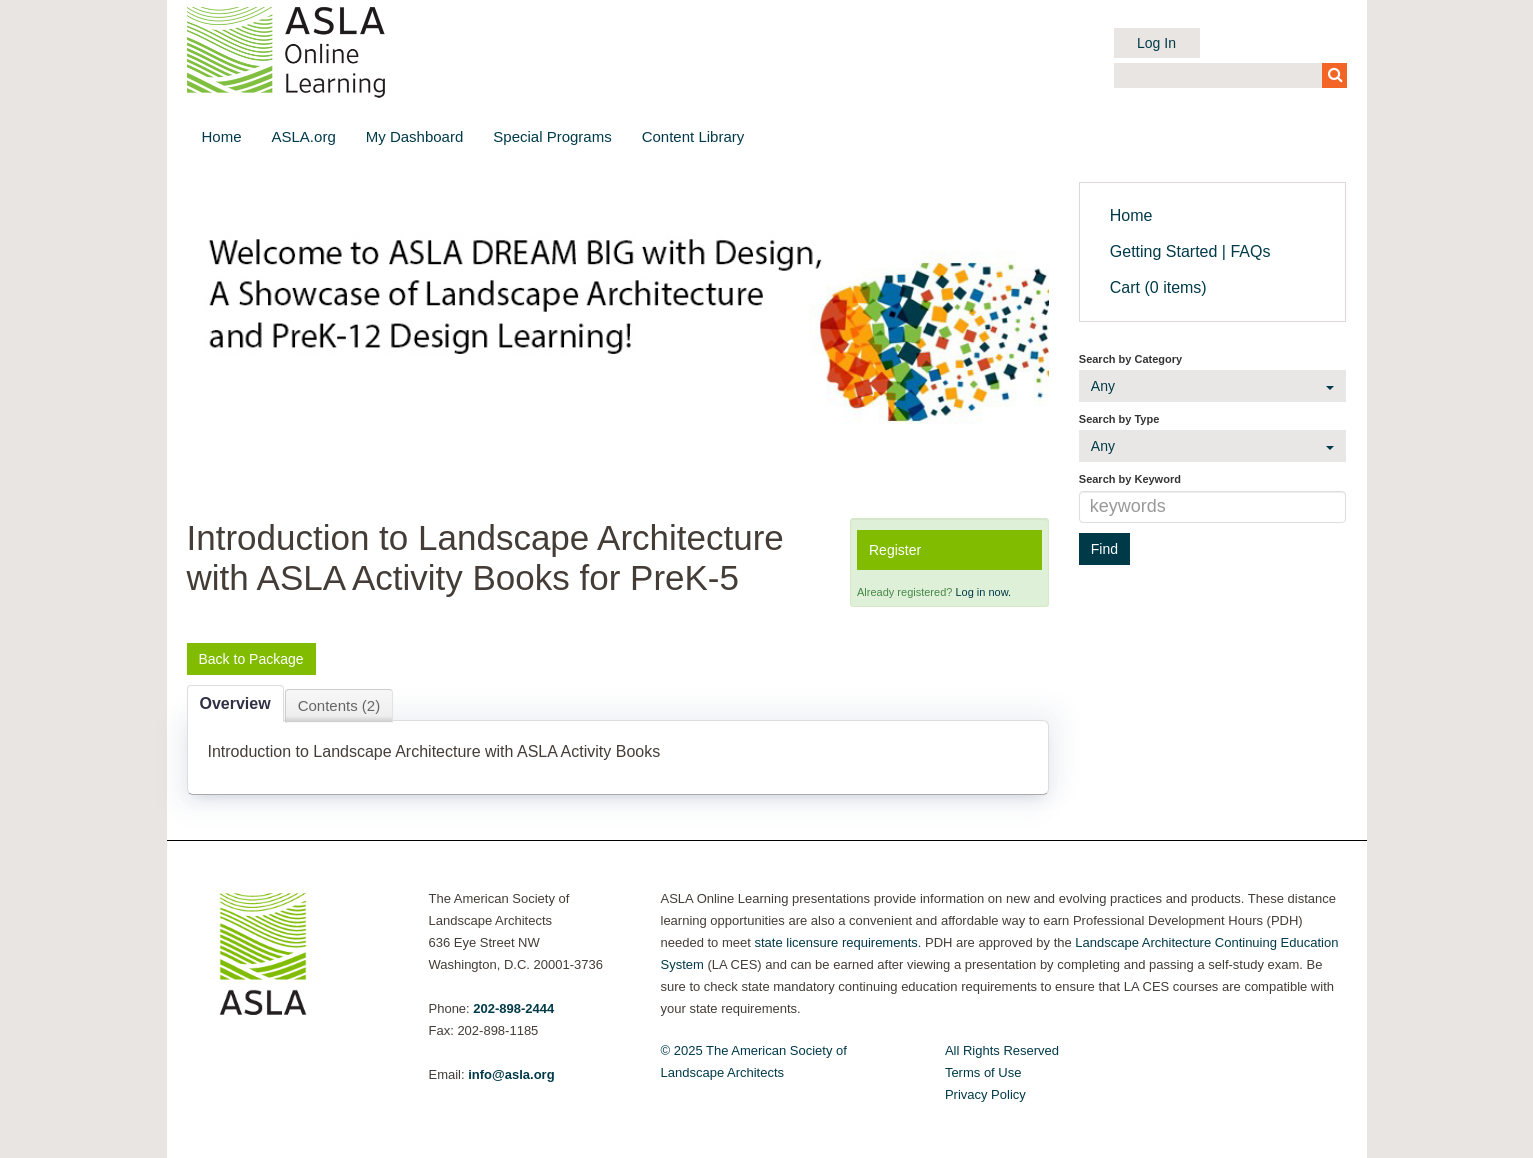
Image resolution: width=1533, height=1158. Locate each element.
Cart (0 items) (1158, 287)
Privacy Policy (985, 1094)
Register (895, 550)
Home (222, 136)
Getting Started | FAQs (1190, 251)
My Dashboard (415, 136)
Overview (235, 703)
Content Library (693, 136)
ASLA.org (304, 136)
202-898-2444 (513, 1008)
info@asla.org (511, 1074)
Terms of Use (983, 1072)
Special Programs (552, 136)
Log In (1156, 43)
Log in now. (983, 592)
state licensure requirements (835, 942)
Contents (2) (339, 705)
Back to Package (251, 659)
